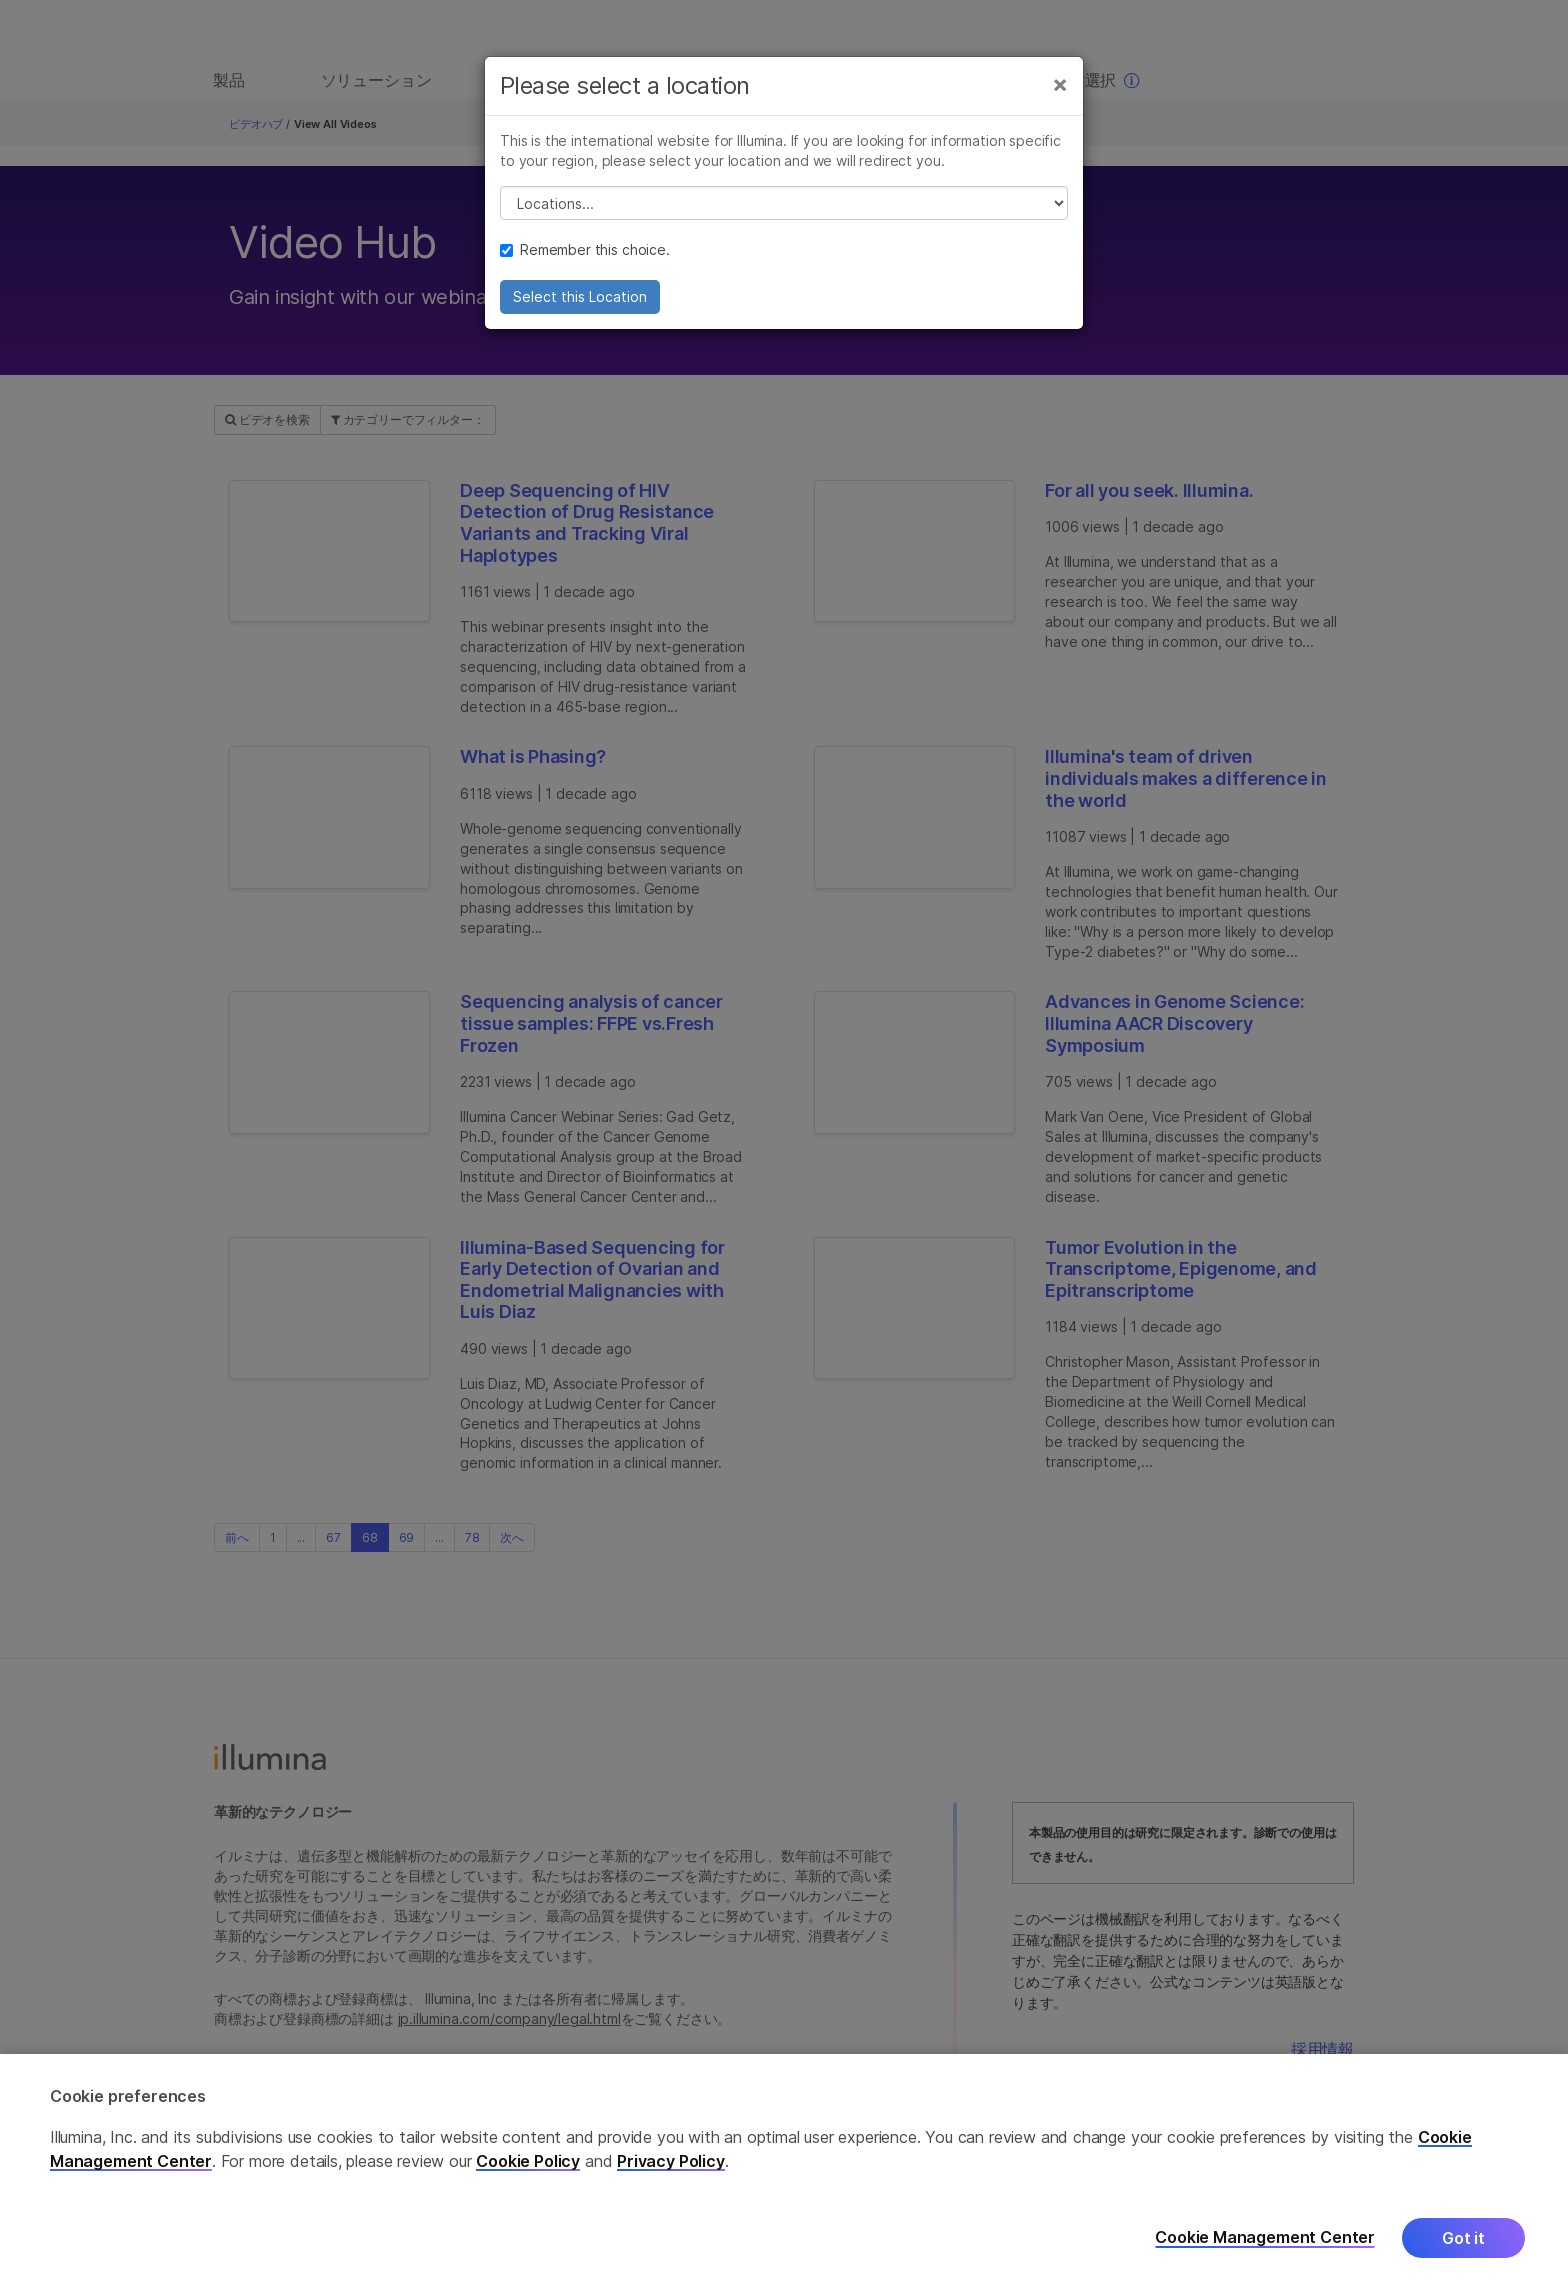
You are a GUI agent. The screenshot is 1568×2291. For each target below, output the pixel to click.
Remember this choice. (585, 254)
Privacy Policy (671, 2161)
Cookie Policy (528, 2161)
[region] (784, 2172)
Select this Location (580, 301)
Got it (1463, 2238)
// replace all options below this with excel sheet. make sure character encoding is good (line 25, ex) (784, 208)
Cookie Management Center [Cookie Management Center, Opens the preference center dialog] (1265, 2237)
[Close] (1060, 88)
